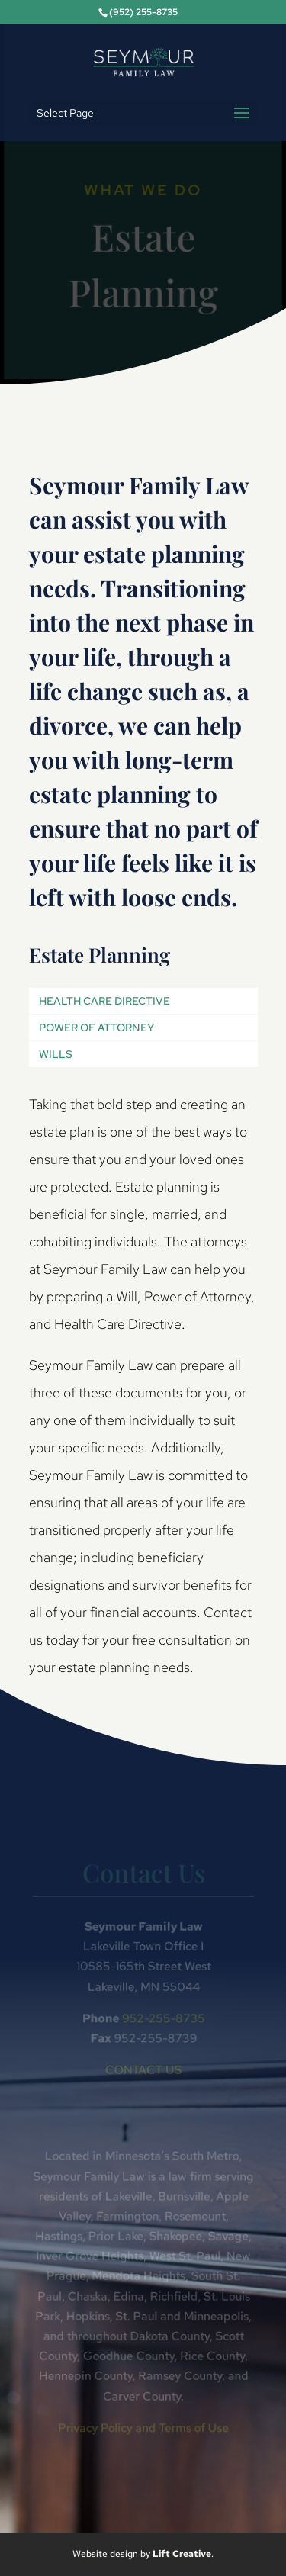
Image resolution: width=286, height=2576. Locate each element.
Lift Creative (182, 2554)
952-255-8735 (162, 2019)
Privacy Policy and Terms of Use (142, 2425)
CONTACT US (143, 2070)
